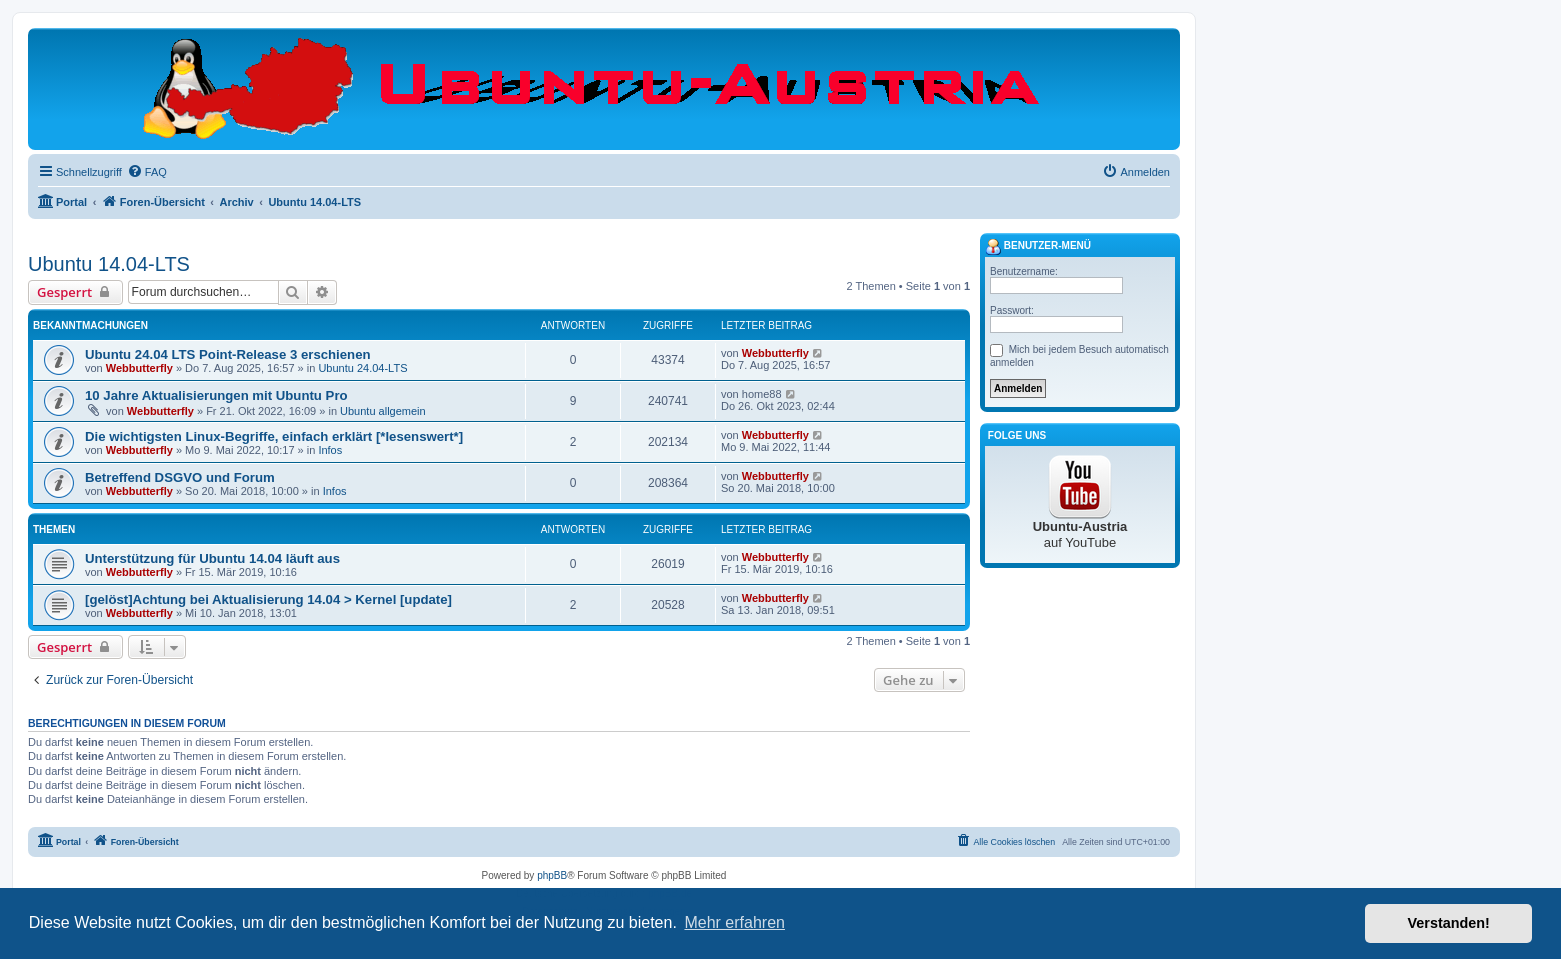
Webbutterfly (139, 368)
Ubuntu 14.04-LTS (109, 264)
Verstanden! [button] (1449, 923)
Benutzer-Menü (1038, 247)
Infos (330, 450)
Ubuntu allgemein (383, 411)
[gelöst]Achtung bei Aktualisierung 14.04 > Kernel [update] (268, 599)
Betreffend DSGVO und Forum (180, 477)
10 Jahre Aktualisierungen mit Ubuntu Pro (216, 395)
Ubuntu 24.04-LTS (362, 368)
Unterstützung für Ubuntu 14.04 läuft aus (212, 558)
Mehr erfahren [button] (734, 922)
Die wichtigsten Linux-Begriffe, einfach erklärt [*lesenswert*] (274, 436)
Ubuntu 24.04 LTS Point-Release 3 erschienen (228, 354)
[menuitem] (147, 172)
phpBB (552, 875)
